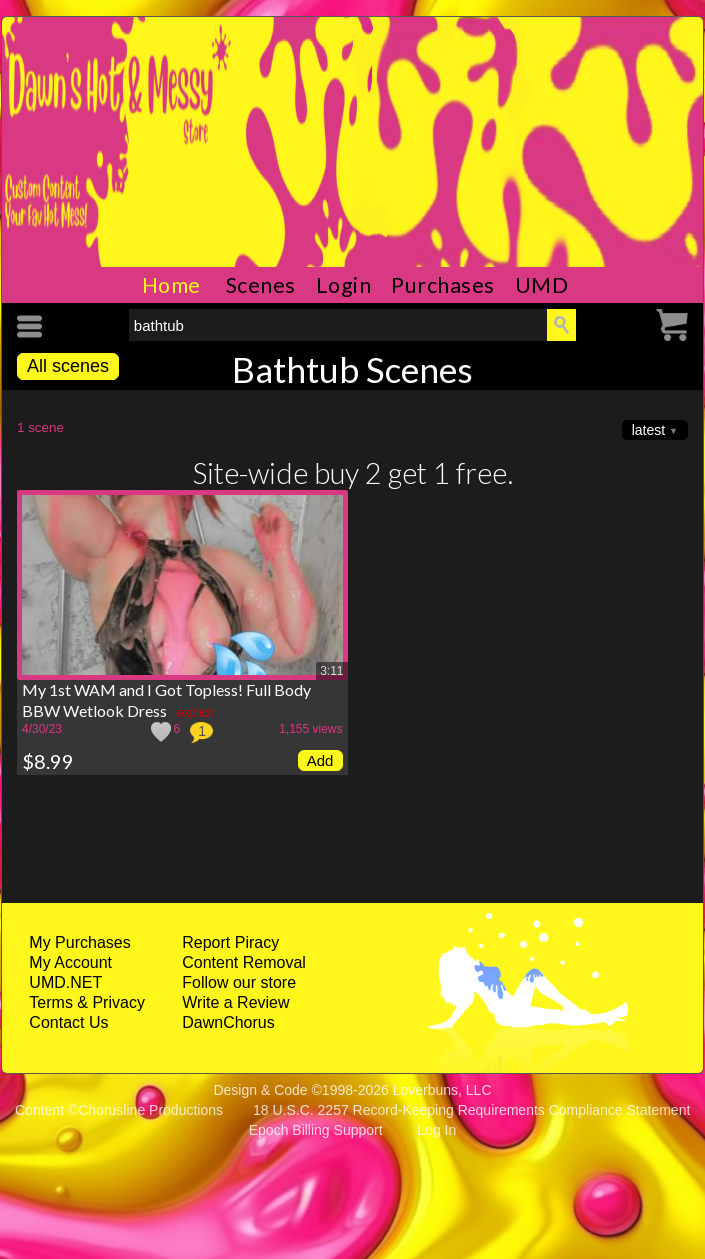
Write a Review (235, 1002)
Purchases (443, 285)
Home (171, 285)
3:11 (331, 671)
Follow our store (239, 982)
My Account (70, 962)
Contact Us (68, 1022)
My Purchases (79, 942)
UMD (542, 285)
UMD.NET (65, 982)
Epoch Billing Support (316, 1130)
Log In (436, 1130)
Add (320, 760)
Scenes (261, 285)
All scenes (68, 366)
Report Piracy (230, 942)
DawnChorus (228, 1022)
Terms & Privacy (87, 1002)
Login (344, 285)
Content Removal (244, 962)
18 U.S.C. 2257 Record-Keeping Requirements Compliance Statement (471, 1110)
